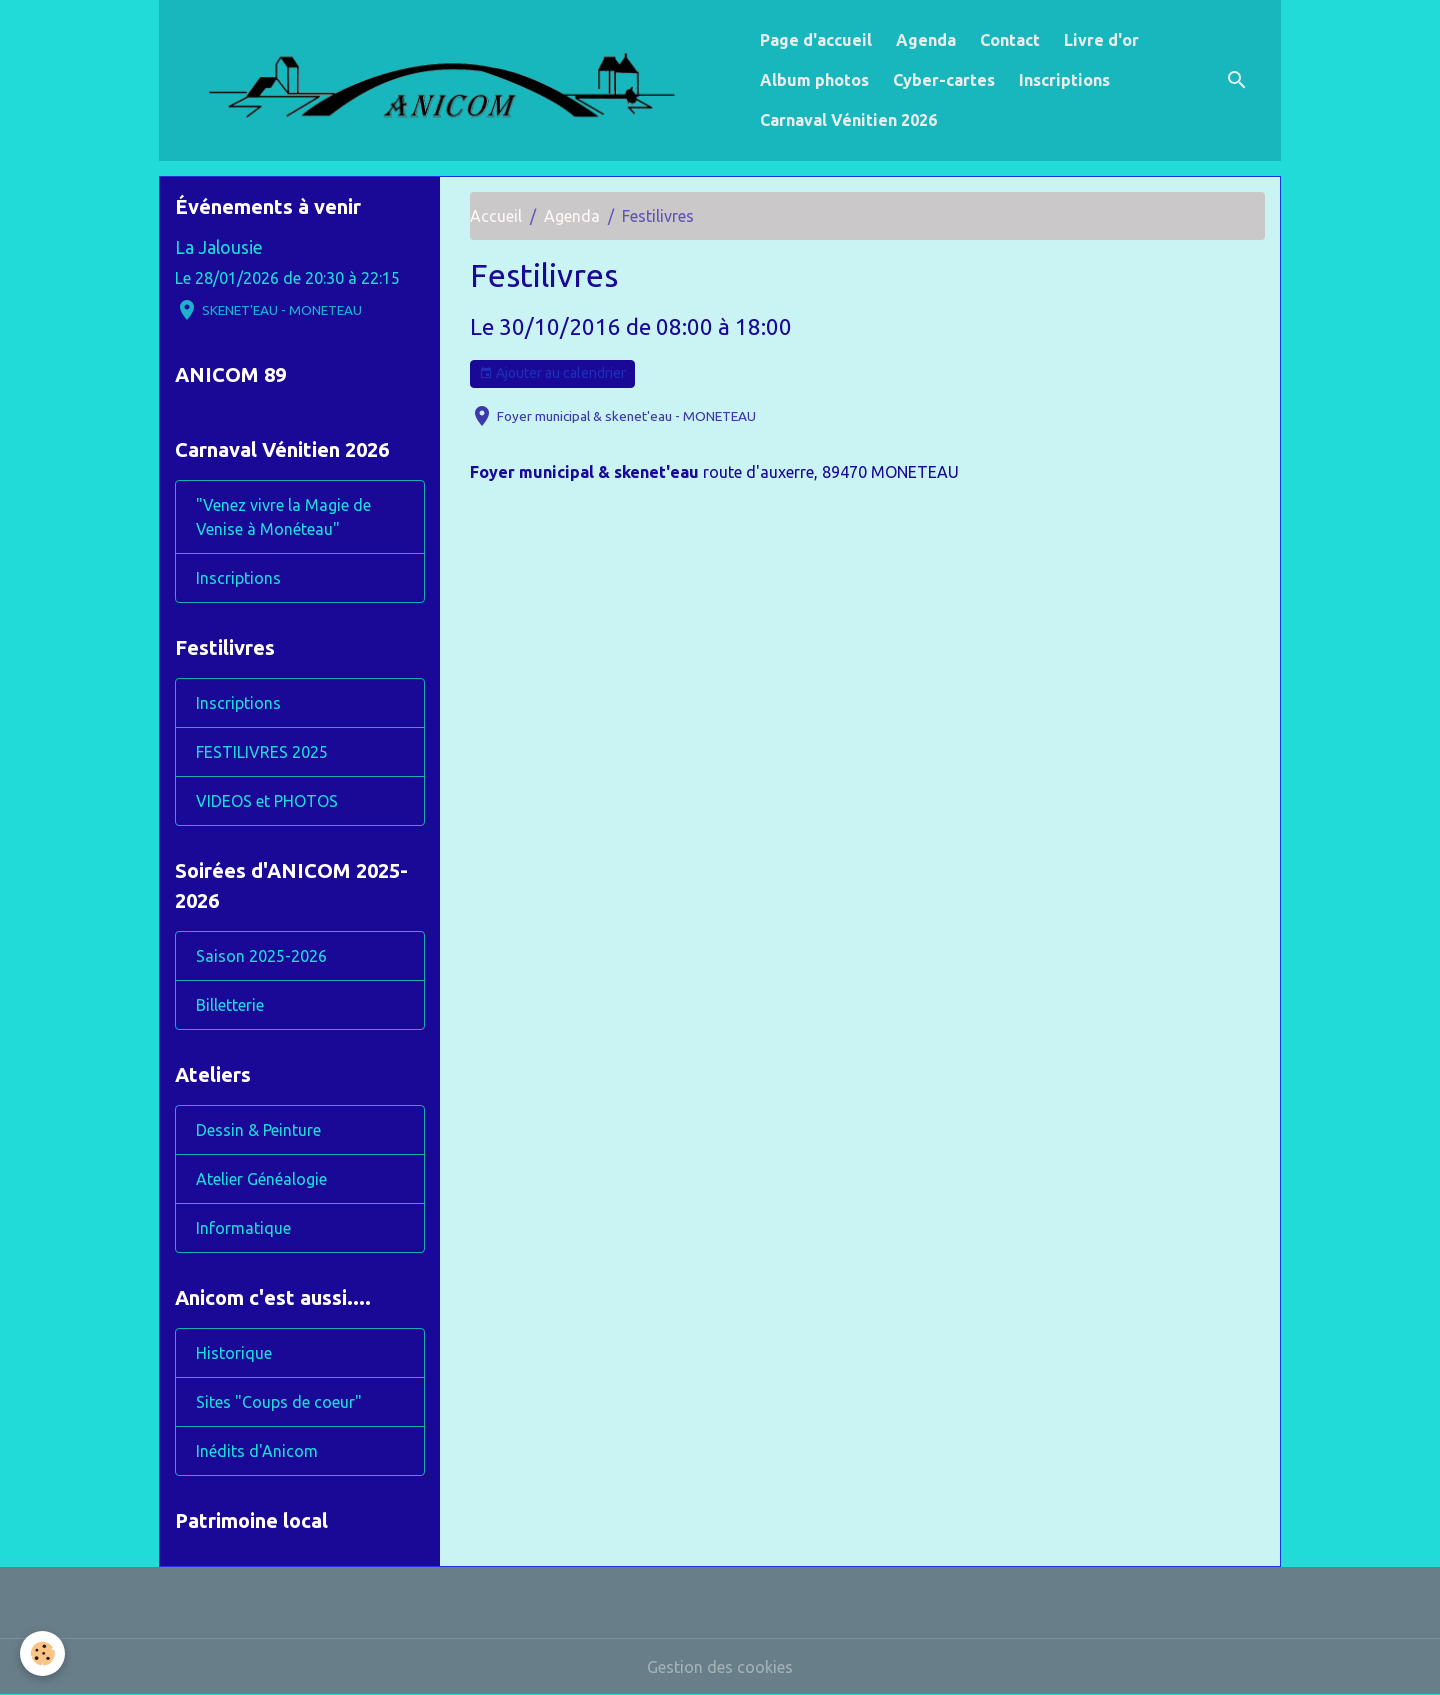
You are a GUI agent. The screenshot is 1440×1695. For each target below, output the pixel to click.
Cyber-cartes (944, 80)
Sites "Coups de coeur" (279, 1402)
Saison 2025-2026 (261, 956)
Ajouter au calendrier (552, 374)
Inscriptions (1064, 80)
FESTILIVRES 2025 (262, 752)
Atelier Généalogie (261, 1179)
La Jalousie (219, 247)
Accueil (496, 216)
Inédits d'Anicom (257, 1451)
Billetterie (230, 1005)
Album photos (814, 80)
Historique (234, 1353)
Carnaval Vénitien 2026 (848, 120)
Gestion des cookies (720, 1667)
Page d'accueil (816, 40)
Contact (1010, 40)
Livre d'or (1101, 40)
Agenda (926, 40)
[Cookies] (42, 1653)
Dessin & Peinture (258, 1130)
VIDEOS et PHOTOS (267, 801)
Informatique (243, 1228)
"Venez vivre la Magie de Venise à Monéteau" (283, 517)
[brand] (455, 80)
